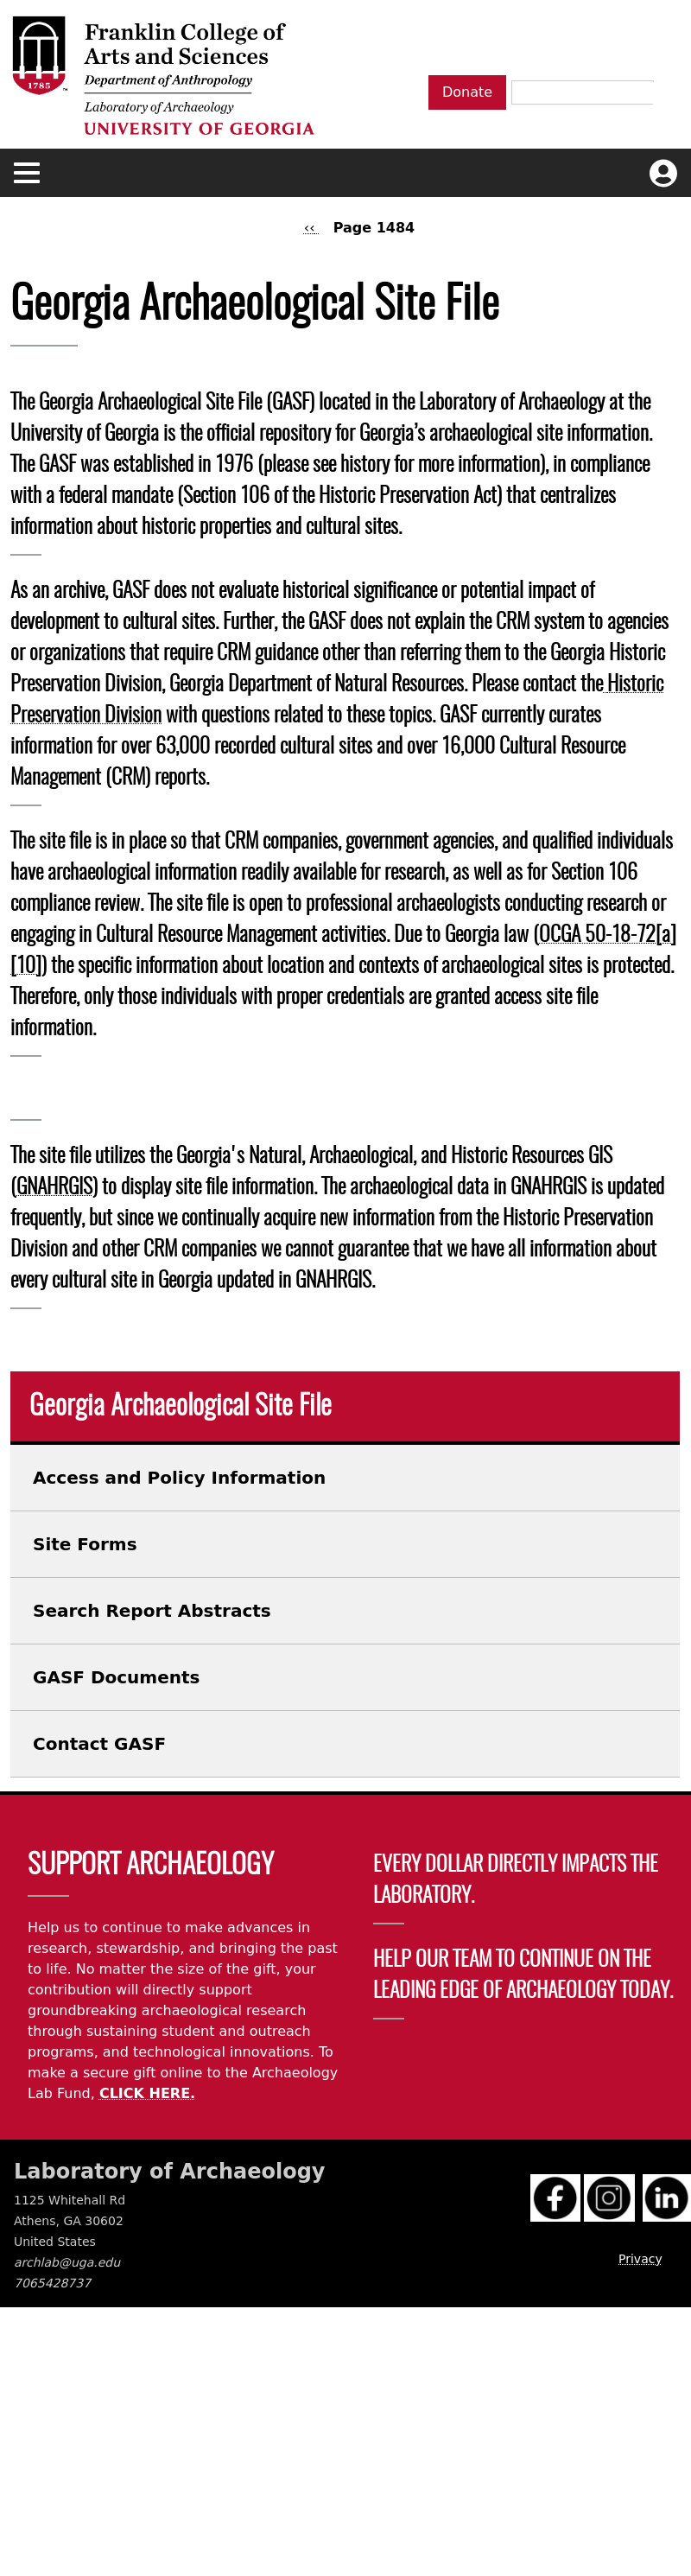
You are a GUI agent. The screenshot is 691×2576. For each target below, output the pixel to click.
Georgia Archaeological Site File (180, 1407)
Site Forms (85, 1544)
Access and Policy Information (179, 1477)
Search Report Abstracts (152, 1610)
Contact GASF (99, 1743)
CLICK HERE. (147, 2093)
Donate (467, 92)
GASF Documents (116, 1677)
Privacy (640, 2259)
